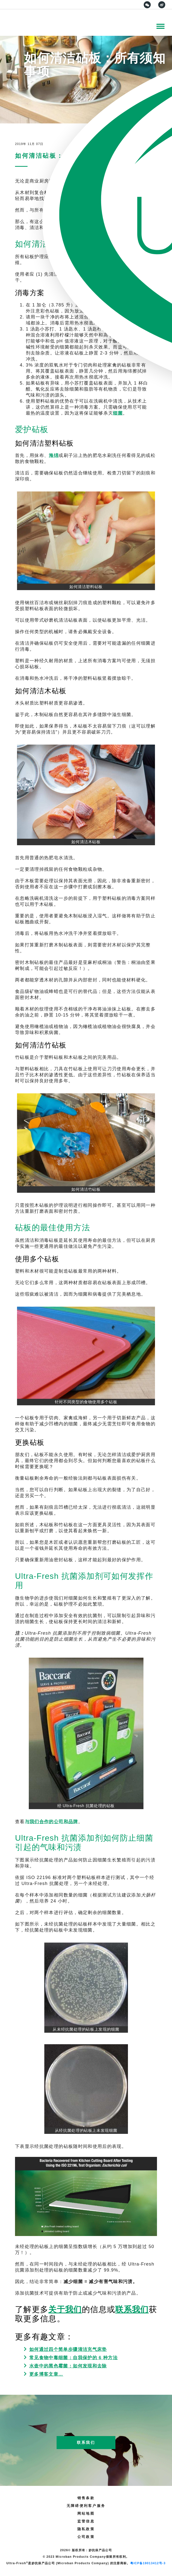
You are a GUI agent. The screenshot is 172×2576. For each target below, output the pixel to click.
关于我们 (65, 2309)
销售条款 (86, 2498)
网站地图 (86, 2513)
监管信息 (86, 2521)
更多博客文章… (46, 2374)
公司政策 (86, 2537)
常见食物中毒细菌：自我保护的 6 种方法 (73, 2357)
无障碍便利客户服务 (86, 2506)
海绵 (54, 455)
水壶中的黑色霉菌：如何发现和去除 (68, 2365)
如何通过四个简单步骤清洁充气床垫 (68, 2349)
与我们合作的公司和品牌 (51, 1821)
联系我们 (131, 2309)
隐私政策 (86, 2529)
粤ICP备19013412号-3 (148, 2563)
